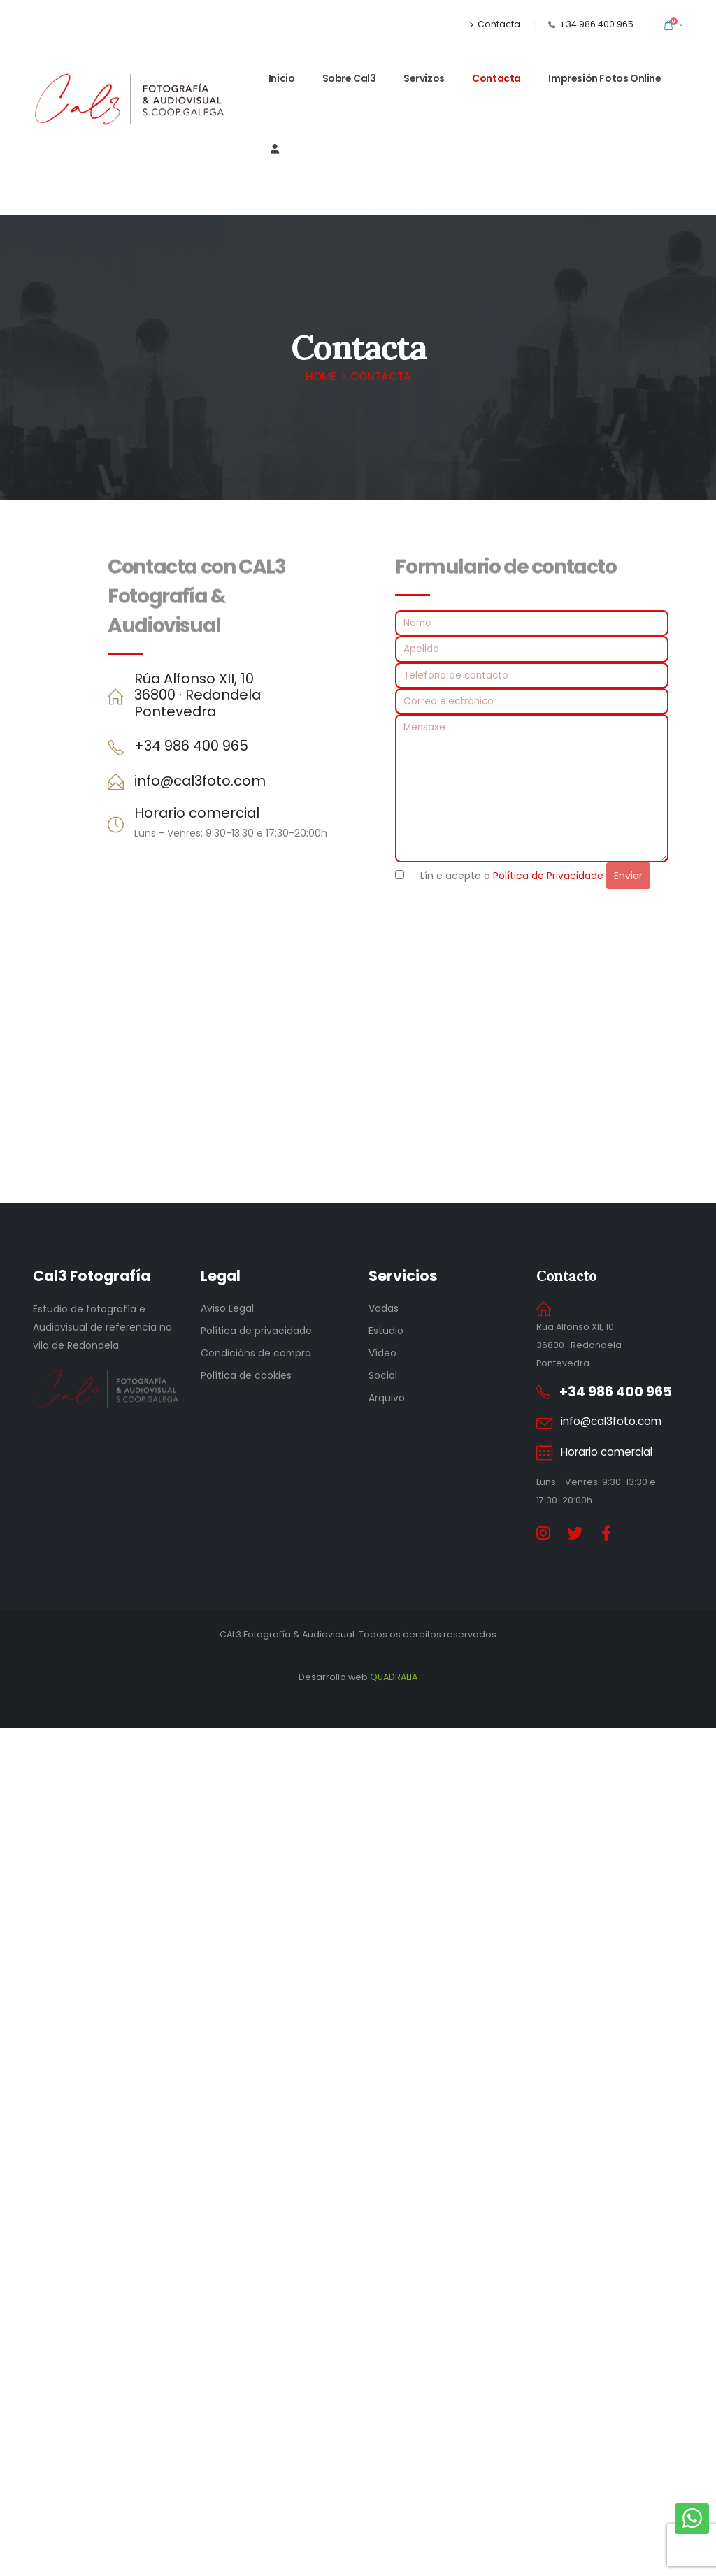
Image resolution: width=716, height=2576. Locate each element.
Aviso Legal (227, 1308)
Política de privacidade (256, 1331)
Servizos (424, 78)
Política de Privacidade (548, 876)
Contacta (494, 24)
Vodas (383, 1308)
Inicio (281, 78)
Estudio (385, 1331)
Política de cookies (246, 1375)
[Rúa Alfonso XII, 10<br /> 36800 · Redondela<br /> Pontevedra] (228, 696)
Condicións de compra (256, 1353)
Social (382, 1375)
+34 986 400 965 (596, 24)
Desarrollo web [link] (358, 2525)
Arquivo (386, 1398)
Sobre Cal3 (349, 78)
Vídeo (382, 1353)
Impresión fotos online (604, 78)
